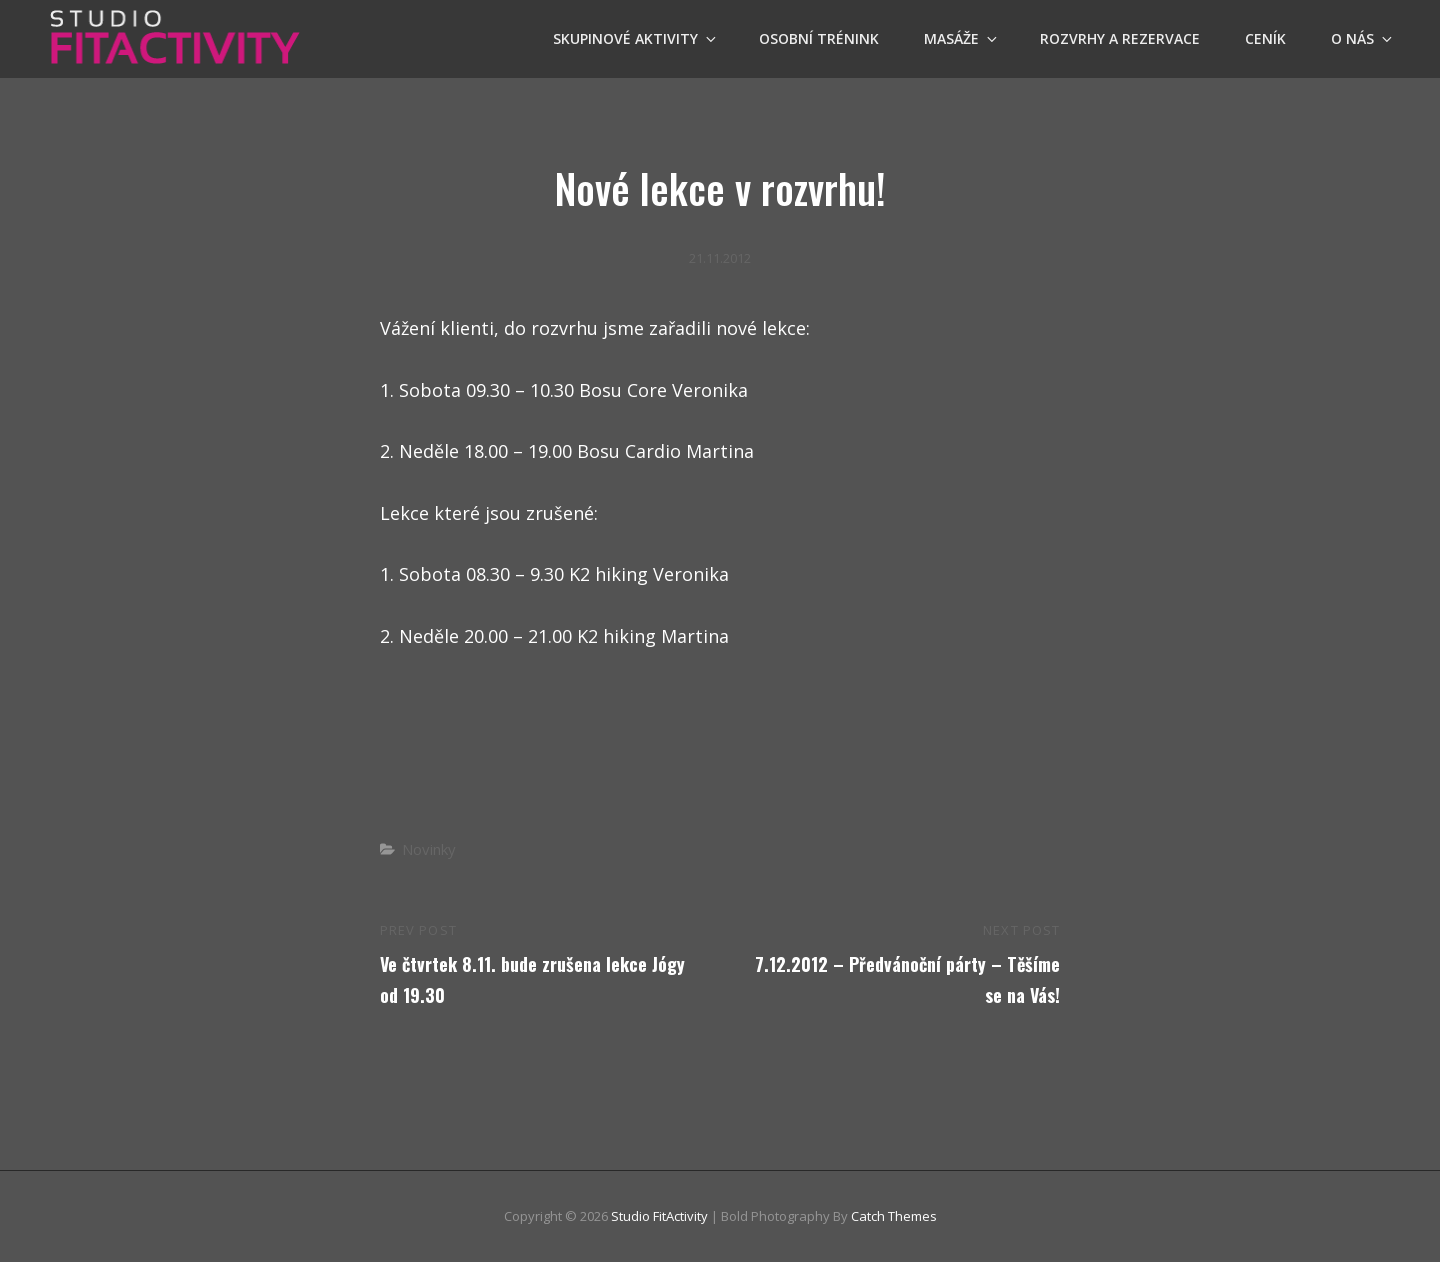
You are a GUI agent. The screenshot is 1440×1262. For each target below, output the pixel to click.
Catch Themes (894, 1216)
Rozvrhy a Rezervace (1120, 38)
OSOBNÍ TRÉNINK (819, 38)
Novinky (429, 849)
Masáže (962, 38)
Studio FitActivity (659, 1216)
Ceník (1265, 38)
